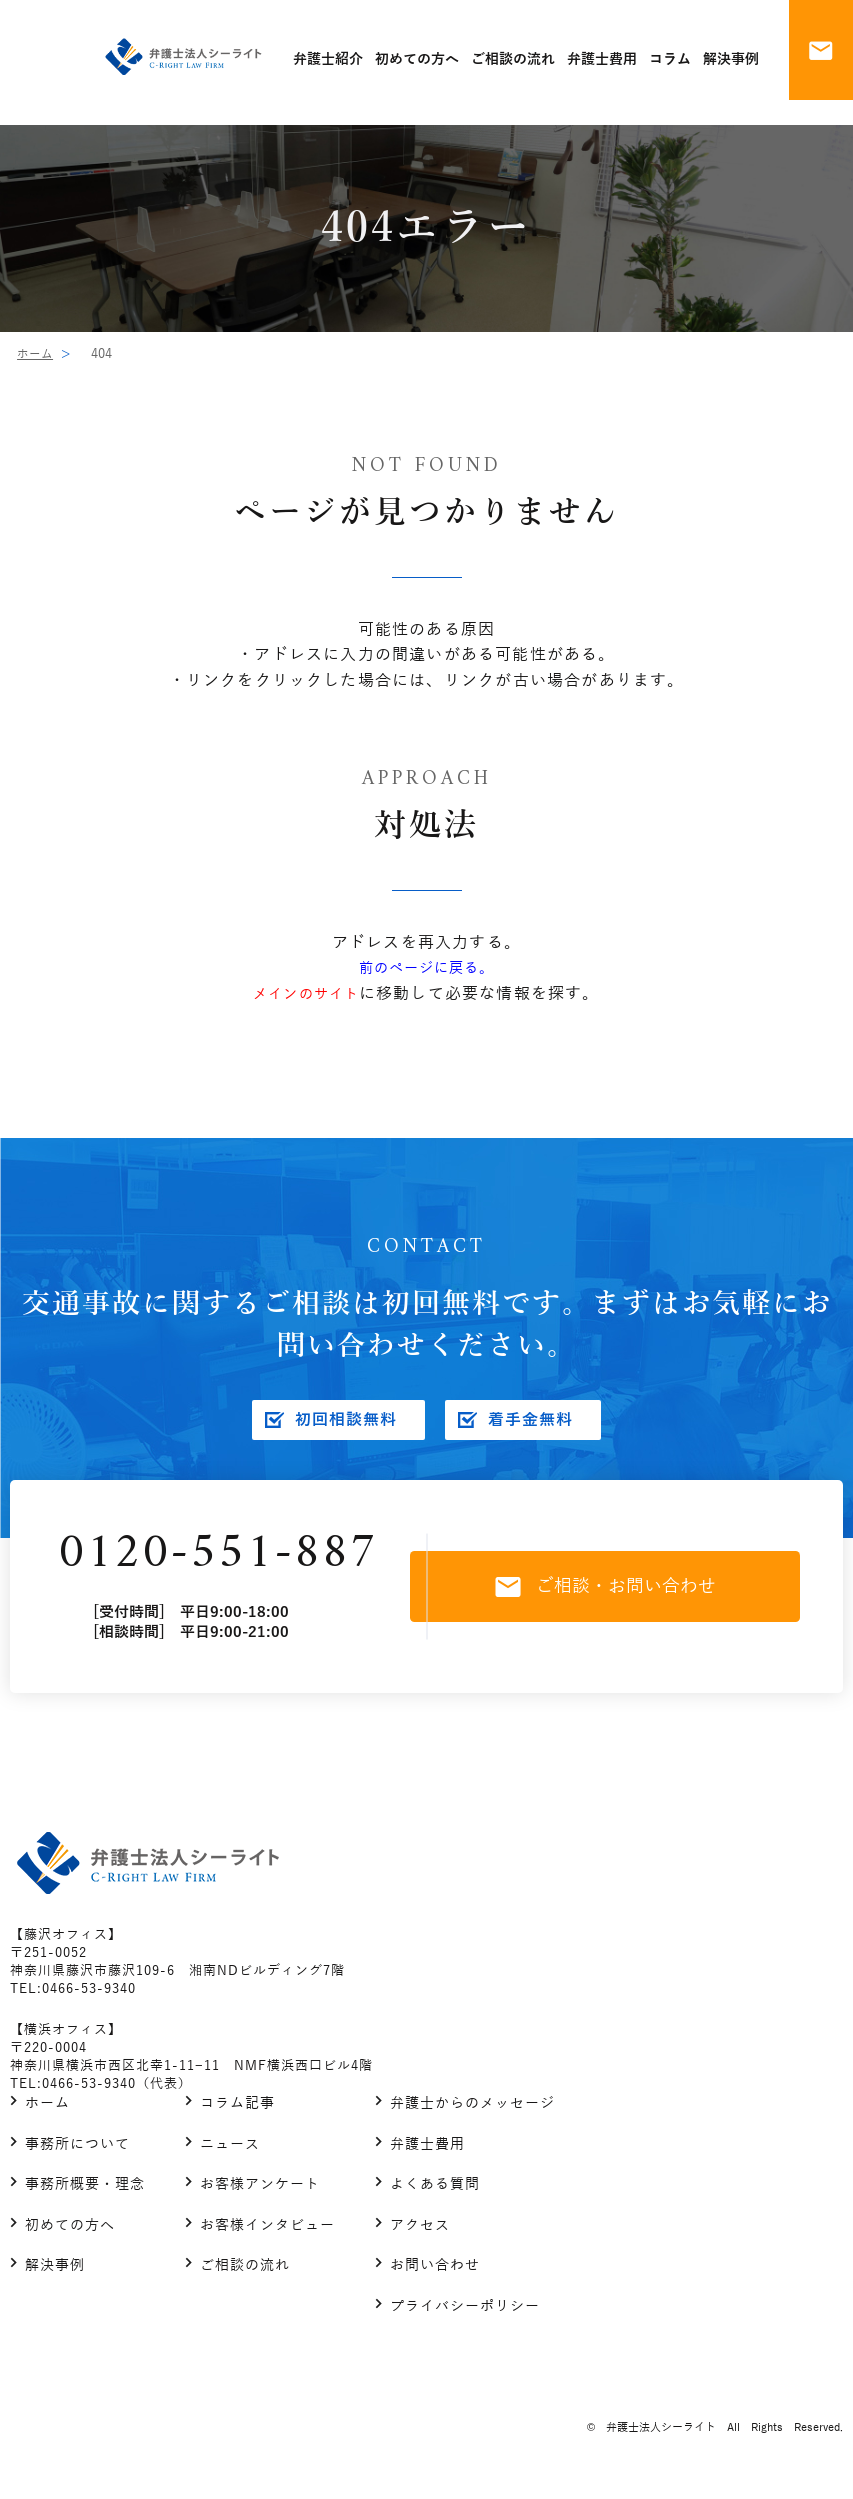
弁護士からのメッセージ (472, 2110)
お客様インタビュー (267, 2231)
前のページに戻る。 (426, 968)
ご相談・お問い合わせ (616, 1590)
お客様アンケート (260, 2191)
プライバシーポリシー (465, 2312)
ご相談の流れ (245, 2272)
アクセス (420, 2231)
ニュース (230, 2150)
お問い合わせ (435, 2272)
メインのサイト (306, 994)
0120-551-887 (223, 1557)
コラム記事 (237, 2110)
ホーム (36, 354)
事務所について (77, 2150)
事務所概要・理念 (85, 2191)
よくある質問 (435, 2191)
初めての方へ (70, 2231)
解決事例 (55, 2272)
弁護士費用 (427, 2150)
